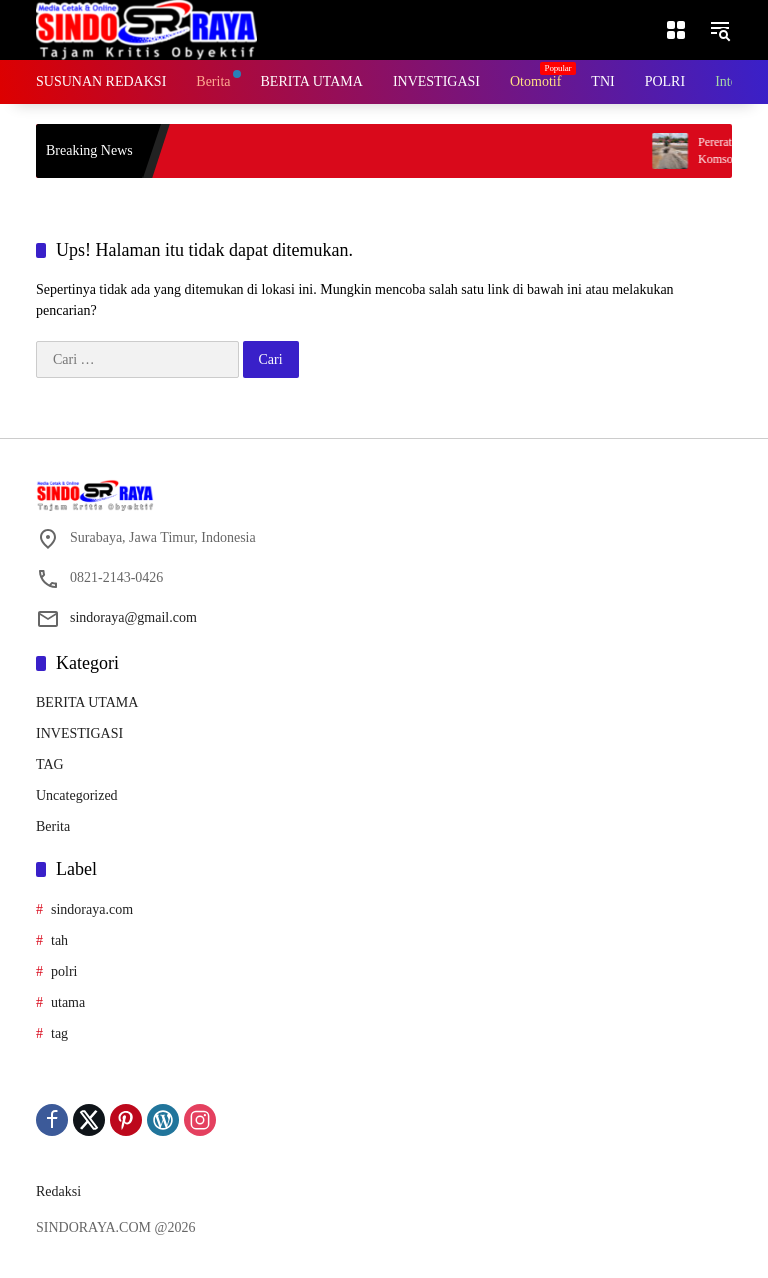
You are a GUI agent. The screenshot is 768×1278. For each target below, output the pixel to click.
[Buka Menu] (676, 30)
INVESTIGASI (79, 733)
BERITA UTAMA (87, 702)
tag (59, 1033)
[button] (720, 30)
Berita (53, 826)
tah (59, 940)
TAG (50, 764)
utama (68, 1002)
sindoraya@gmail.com (133, 617)
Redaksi (58, 1191)
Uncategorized (77, 795)
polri (64, 971)
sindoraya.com (92, 909)
